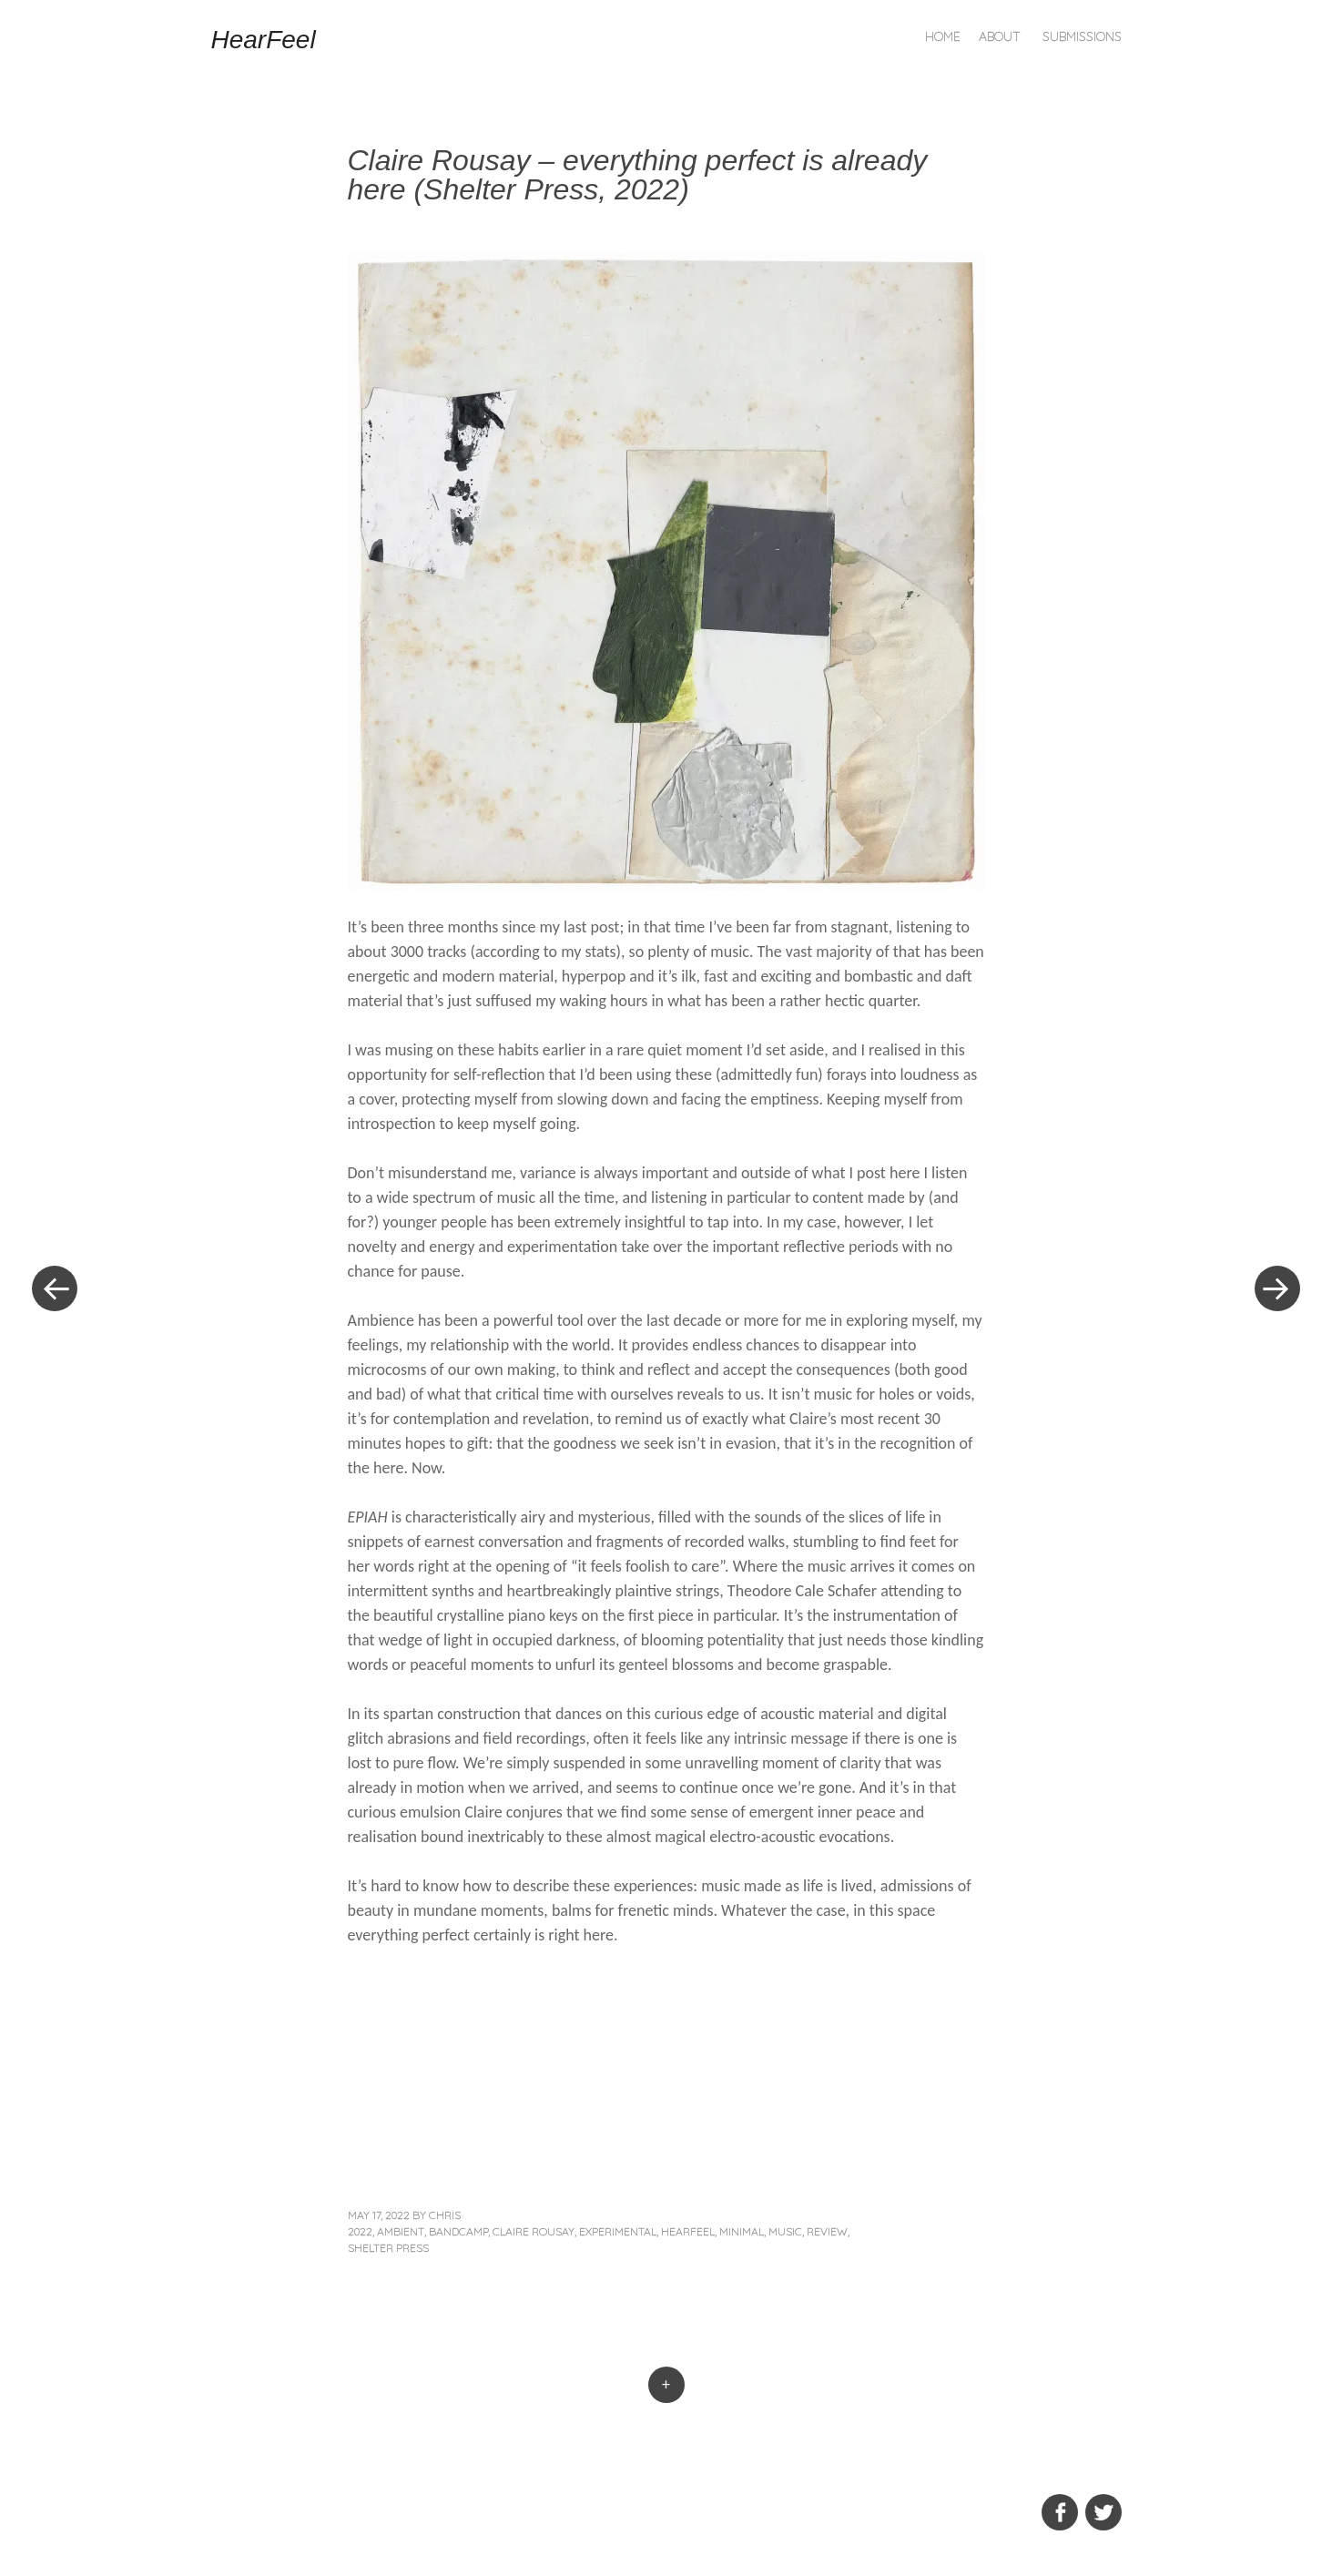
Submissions (1082, 36)
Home (943, 36)
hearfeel (688, 2231)
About (1000, 36)
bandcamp (458, 2231)
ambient (400, 2231)
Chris (445, 2215)
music (785, 2231)
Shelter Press (388, 2248)
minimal (741, 2231)
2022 (360, 2231)
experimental (617, 2231)
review (827, 2231)
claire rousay (533, 2231)
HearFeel (263, 39)
